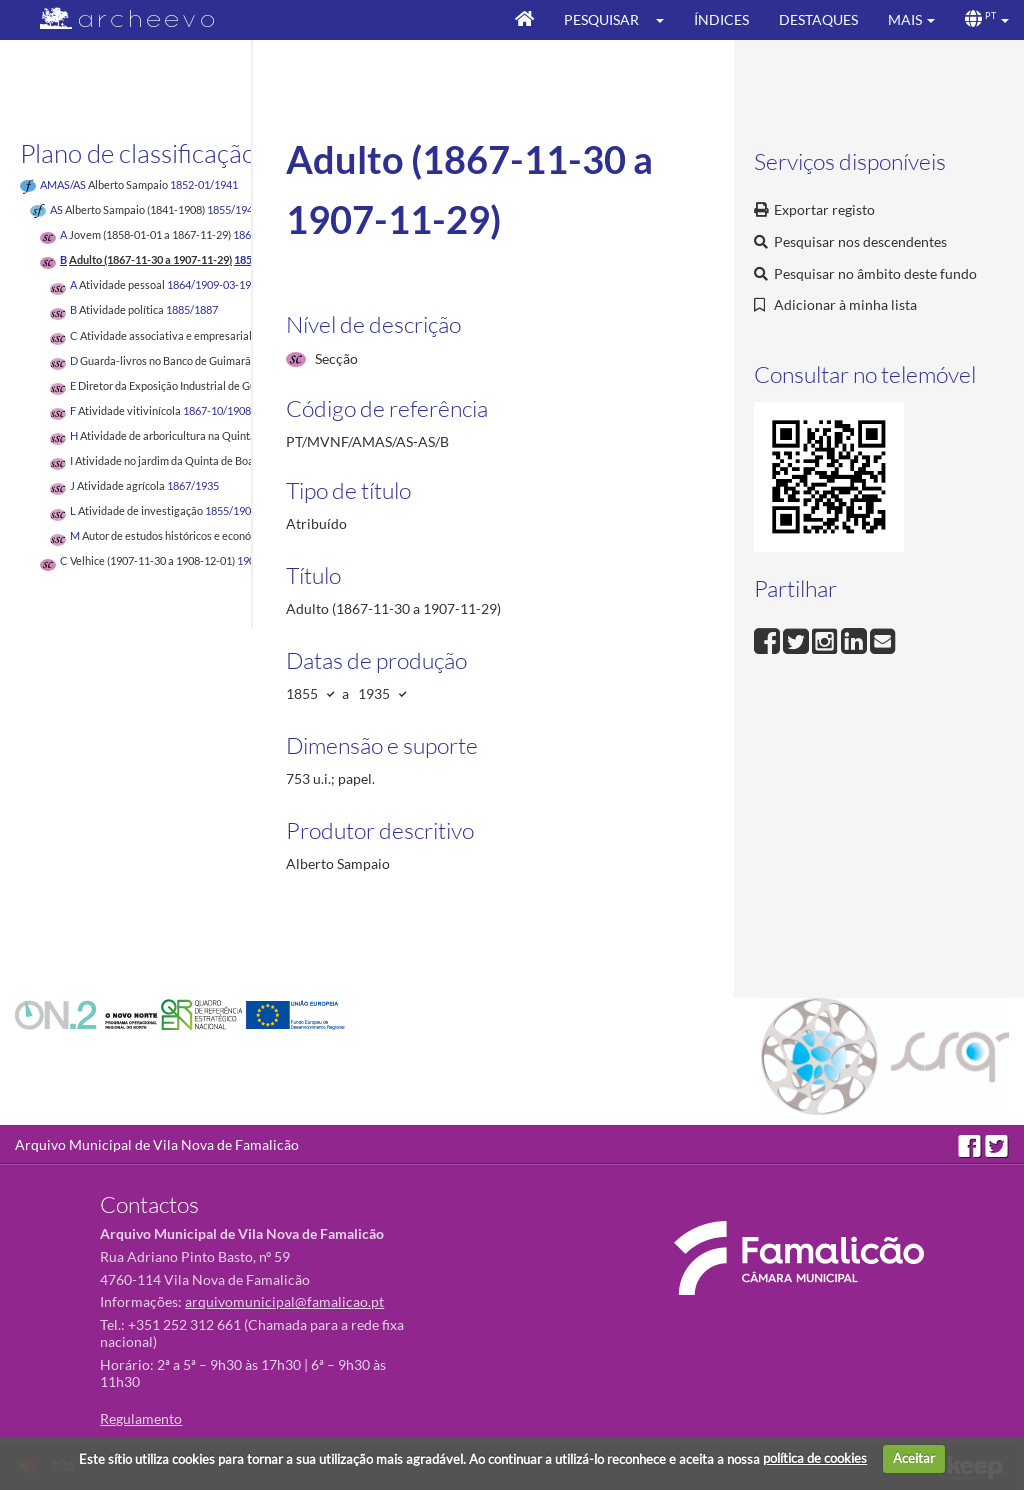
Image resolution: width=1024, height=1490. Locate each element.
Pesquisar (601, 19)
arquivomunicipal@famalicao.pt (284, 1301)
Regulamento (141, 1418)
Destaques (818, 19)
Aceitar (914, 1458)
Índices (721, 19)
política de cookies (815, 1458)
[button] (666, 20)
